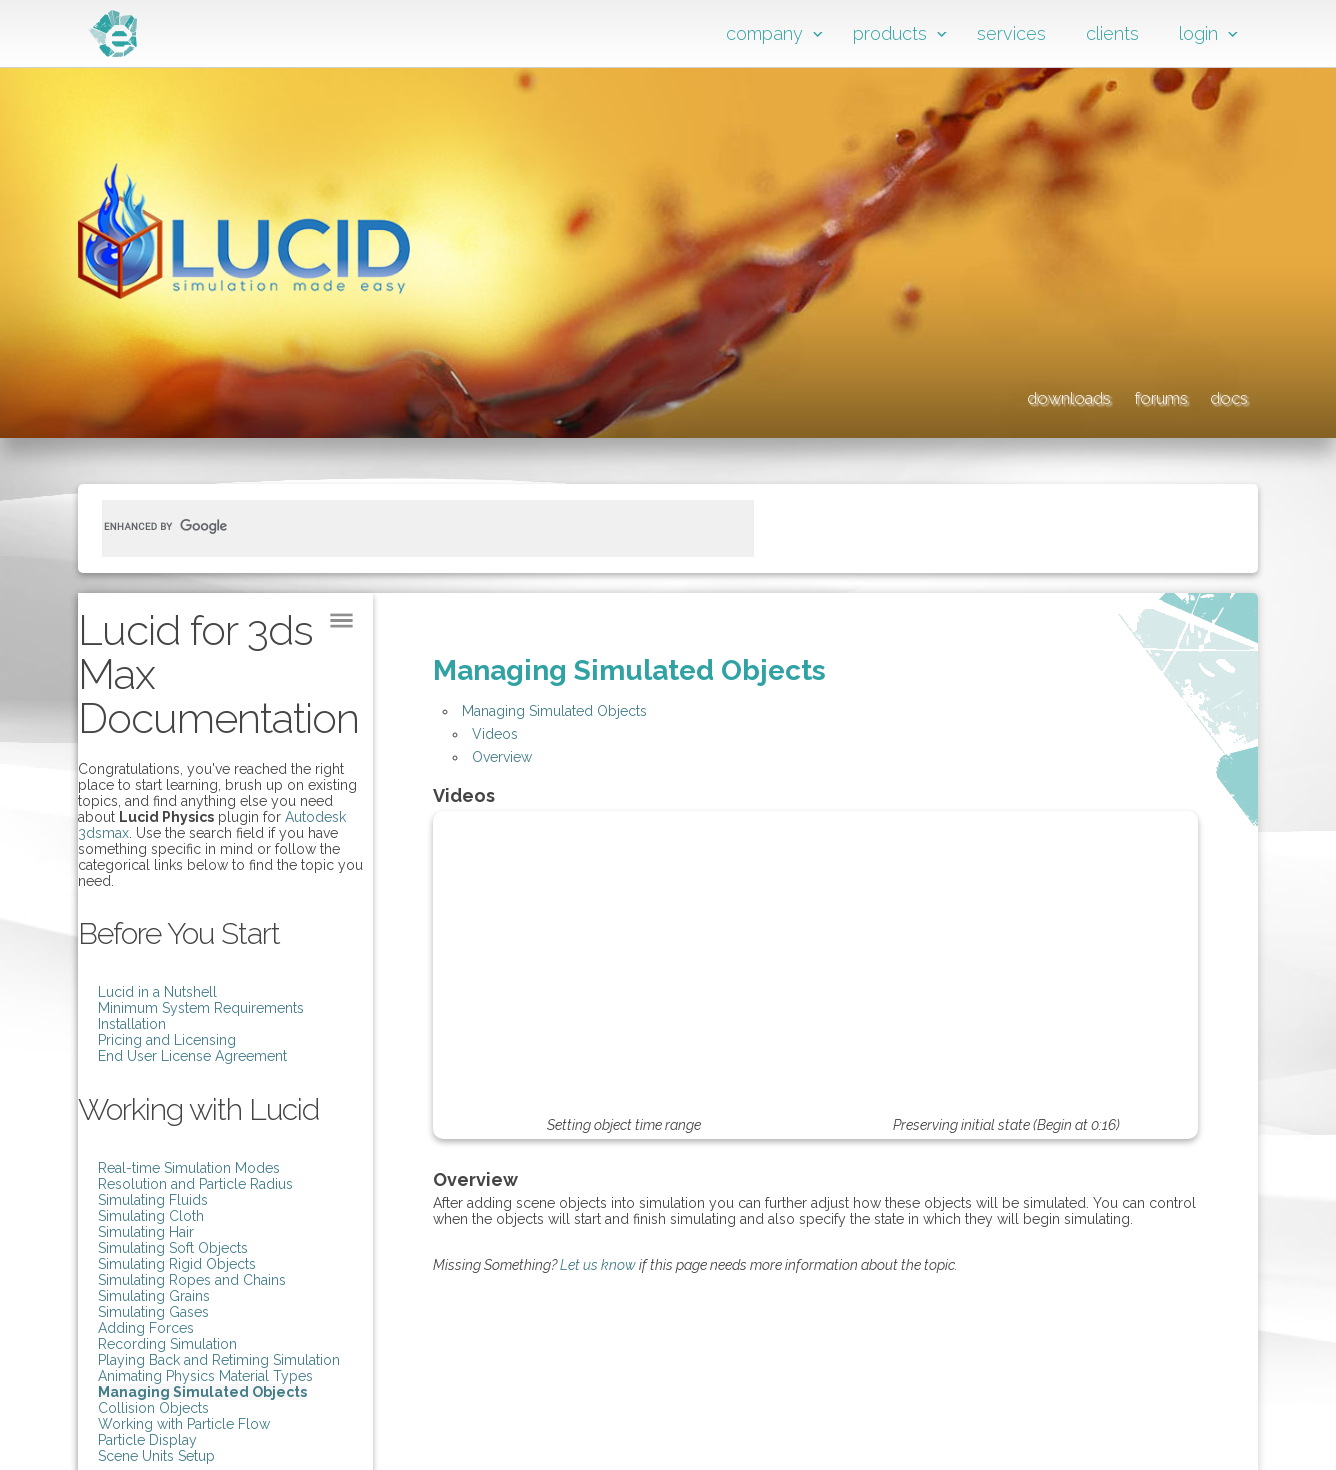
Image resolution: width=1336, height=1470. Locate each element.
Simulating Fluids (153, 1200)
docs (1223, 395)
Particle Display (147, 1440)
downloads (968, 395)
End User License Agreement (192, 1056)
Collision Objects (153, 1408)
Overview (502, 757)
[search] (404, 526)
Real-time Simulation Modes (189, 1168)
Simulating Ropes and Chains (192, 1280)
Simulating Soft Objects (173, 1248)
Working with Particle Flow (184, 1424)
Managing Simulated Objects (202, 1392)
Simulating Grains (154, 1296)
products (890, 33)
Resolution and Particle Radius (195, 1184)
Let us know (598, 1265)
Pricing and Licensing (167, 1040)
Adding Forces (146, 1328)
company (764, 33)
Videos (495, 734)
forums (1111, 395)
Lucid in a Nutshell (157, 992)
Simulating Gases (153, 1312)
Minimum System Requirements (201, 1008)
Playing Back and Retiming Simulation (219, 1360)
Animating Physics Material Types (205, 1376)
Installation (132, 1024)
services (1011, 33)
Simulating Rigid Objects (177, 1264)
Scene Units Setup (156, 1456)
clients (1112, 33)
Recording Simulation (167, 1344)
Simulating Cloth (151, 1216)
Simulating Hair (146, 1232)
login (1198, 33)
